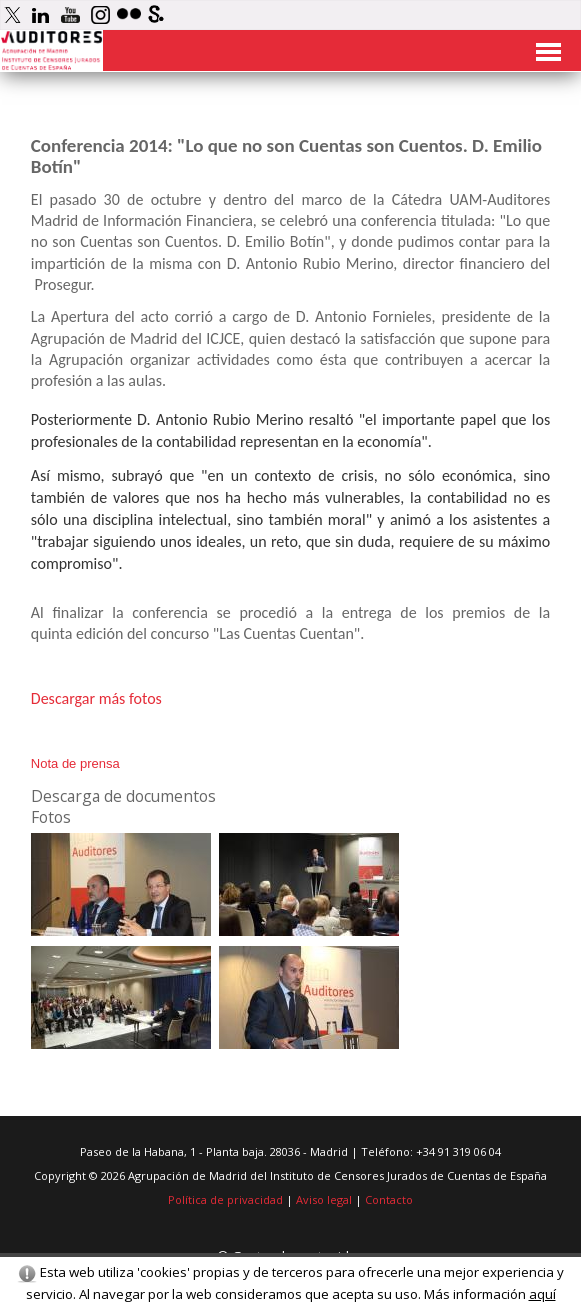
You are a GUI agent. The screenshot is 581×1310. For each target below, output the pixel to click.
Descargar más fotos (96, 698)
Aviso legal (324, 1199)
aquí (542, 1294)
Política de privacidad (225, 1199)
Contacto (389, 1199)
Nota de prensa (75, 763)
